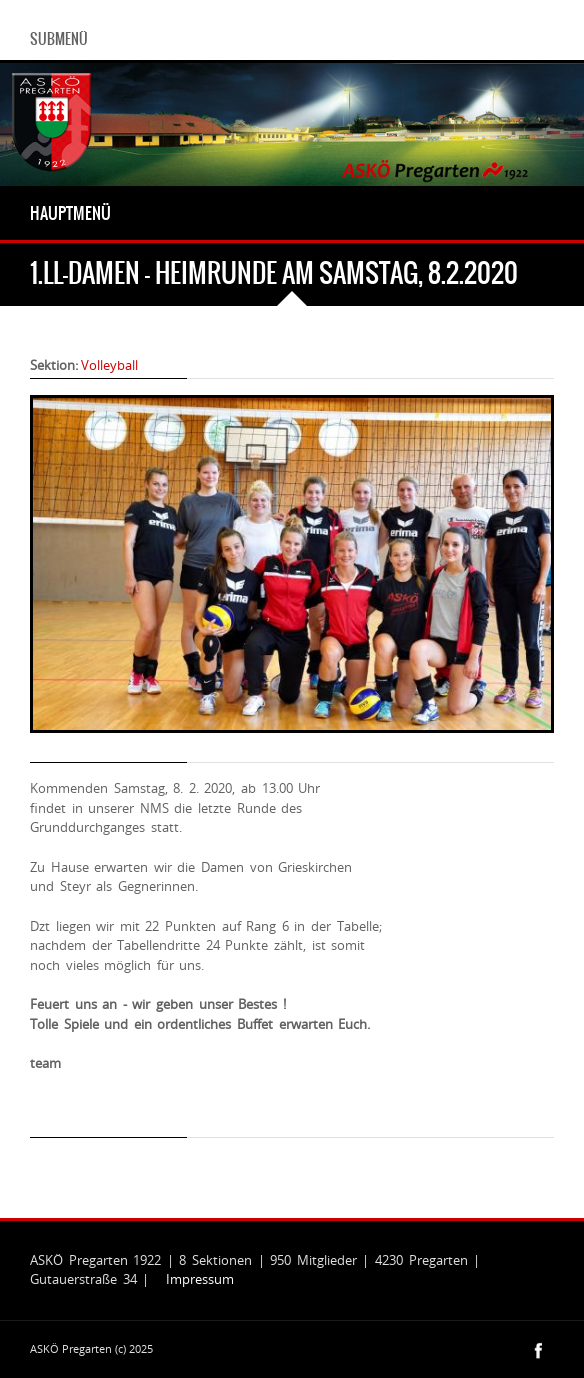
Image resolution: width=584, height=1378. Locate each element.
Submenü (59, 39)
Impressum (200, 1279)
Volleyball (109, 365)
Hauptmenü (70, 213)
